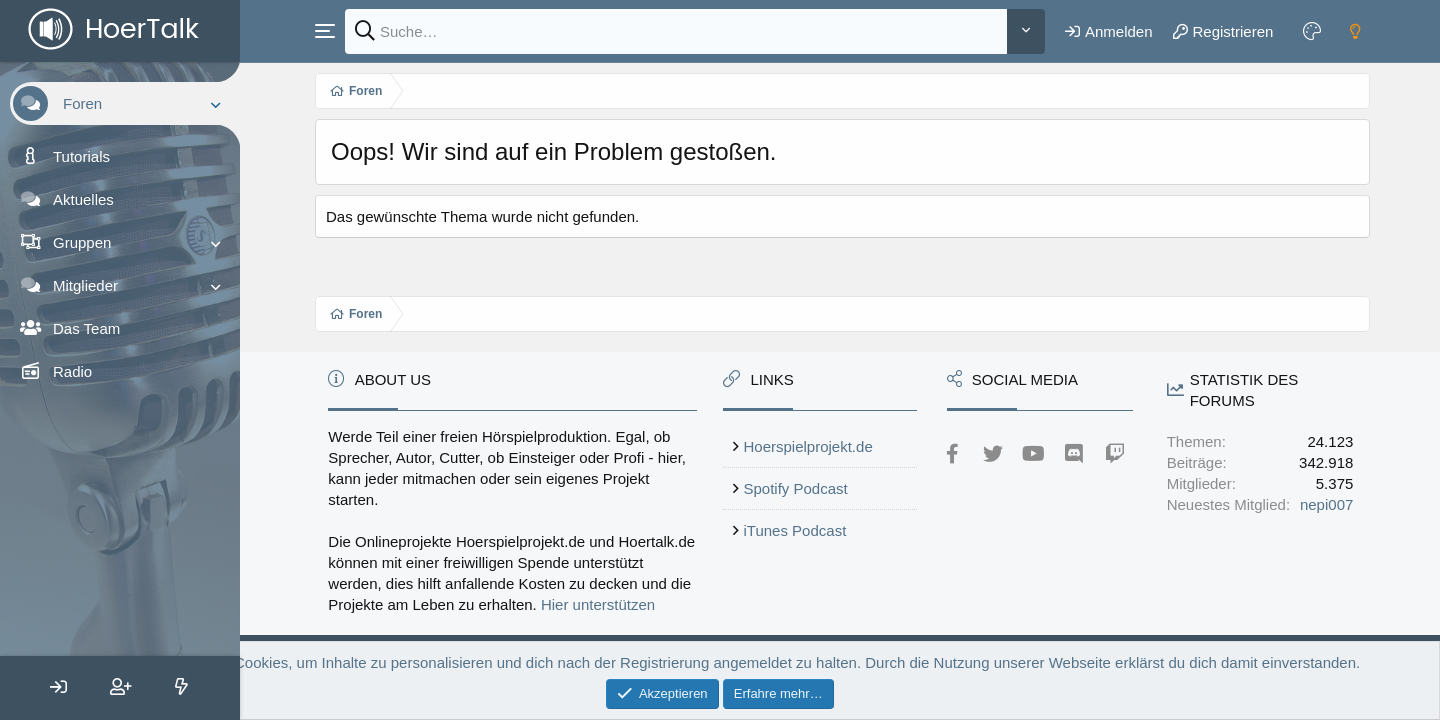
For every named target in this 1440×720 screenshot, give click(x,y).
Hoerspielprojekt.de (808, 446)
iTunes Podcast (795, 530)
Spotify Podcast (796, 488)
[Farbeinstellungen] (1312, 31)
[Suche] (676, 31)
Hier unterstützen (598, 604)
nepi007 (1326, 504)
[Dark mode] (1355, 31)
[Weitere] (1026, 31)
